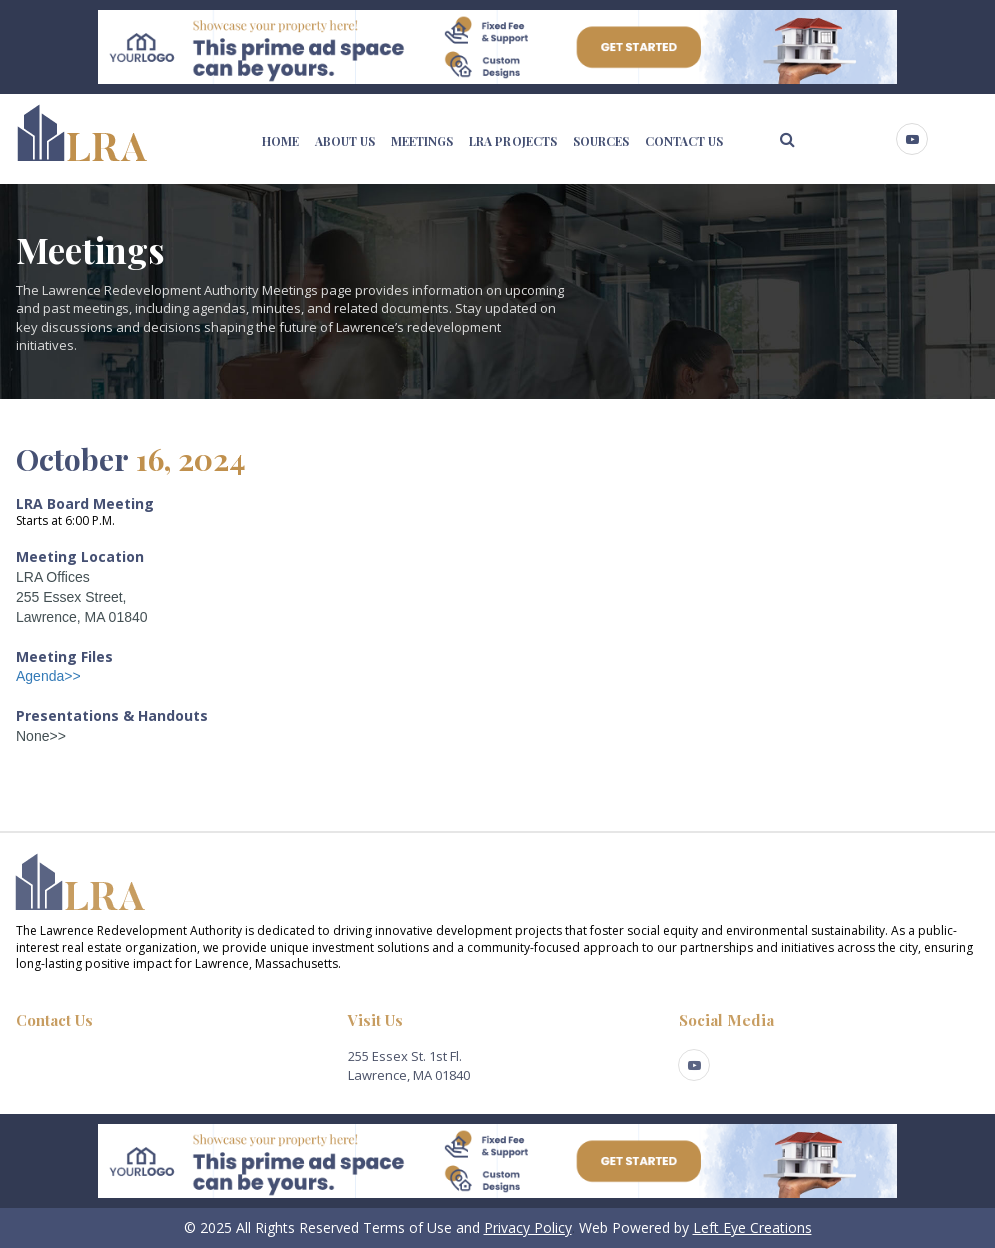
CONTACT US (684, 141)
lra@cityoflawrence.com (88, 1056)
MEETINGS (422, 141)
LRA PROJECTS (512, 141)
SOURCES (601, 141)
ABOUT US (345, 141)
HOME (280, 141)
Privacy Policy (528, 1227)
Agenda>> (48, 676)
